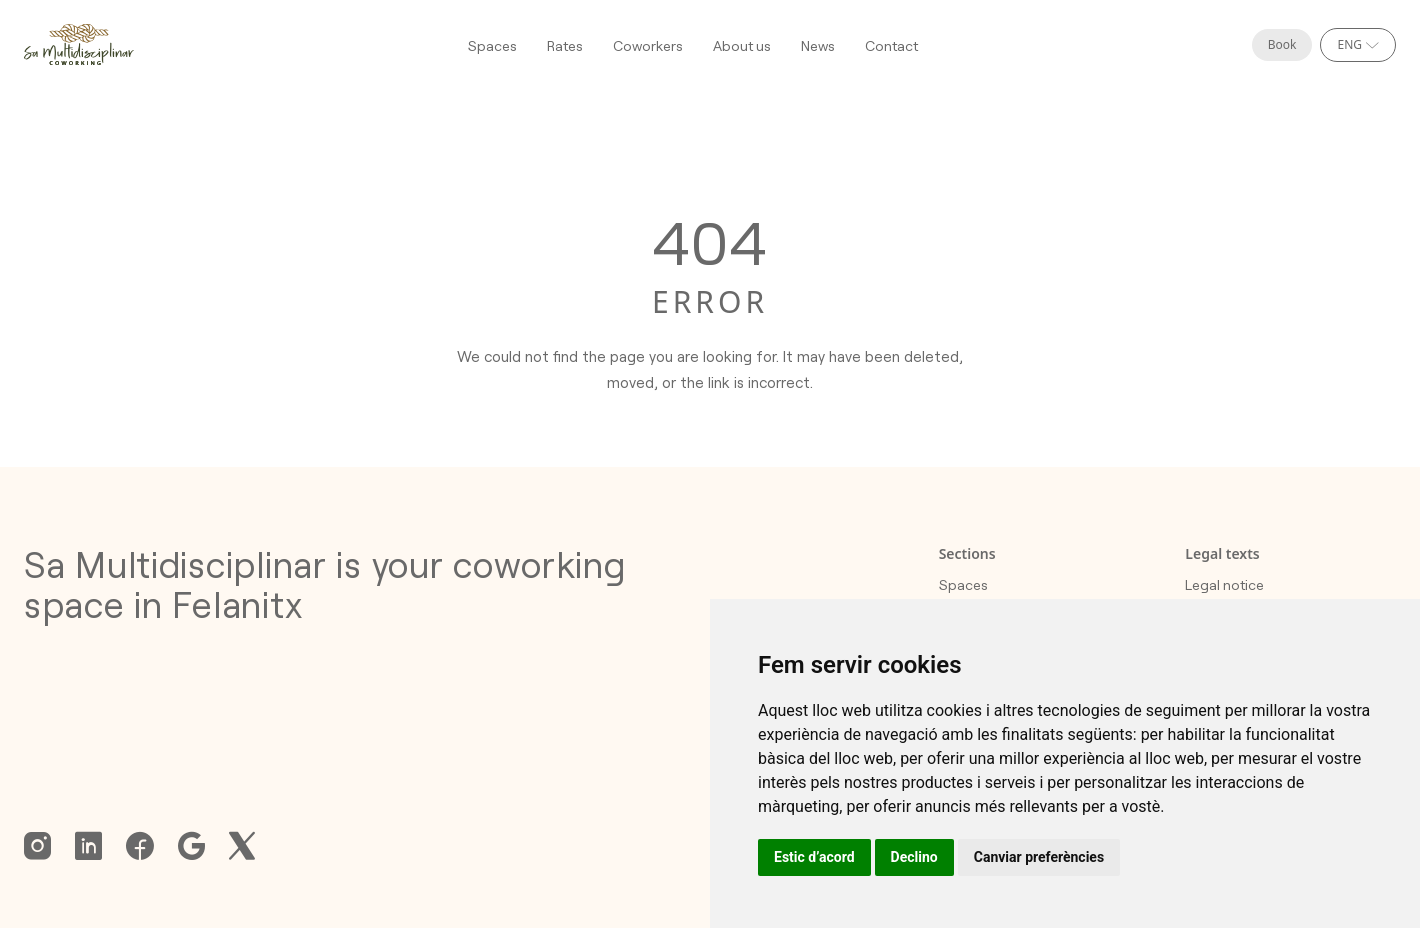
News (818, 45)
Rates (565, 45)
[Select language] (1358, 45)
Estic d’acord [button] (814, 857)
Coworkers (648, 45)
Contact (891, 45)
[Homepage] (79, 44)
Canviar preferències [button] (1039, 857)
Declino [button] (914, 857)
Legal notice (1224, 584)
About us (742, 45)
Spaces (492, 45)
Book (1282, 44)
